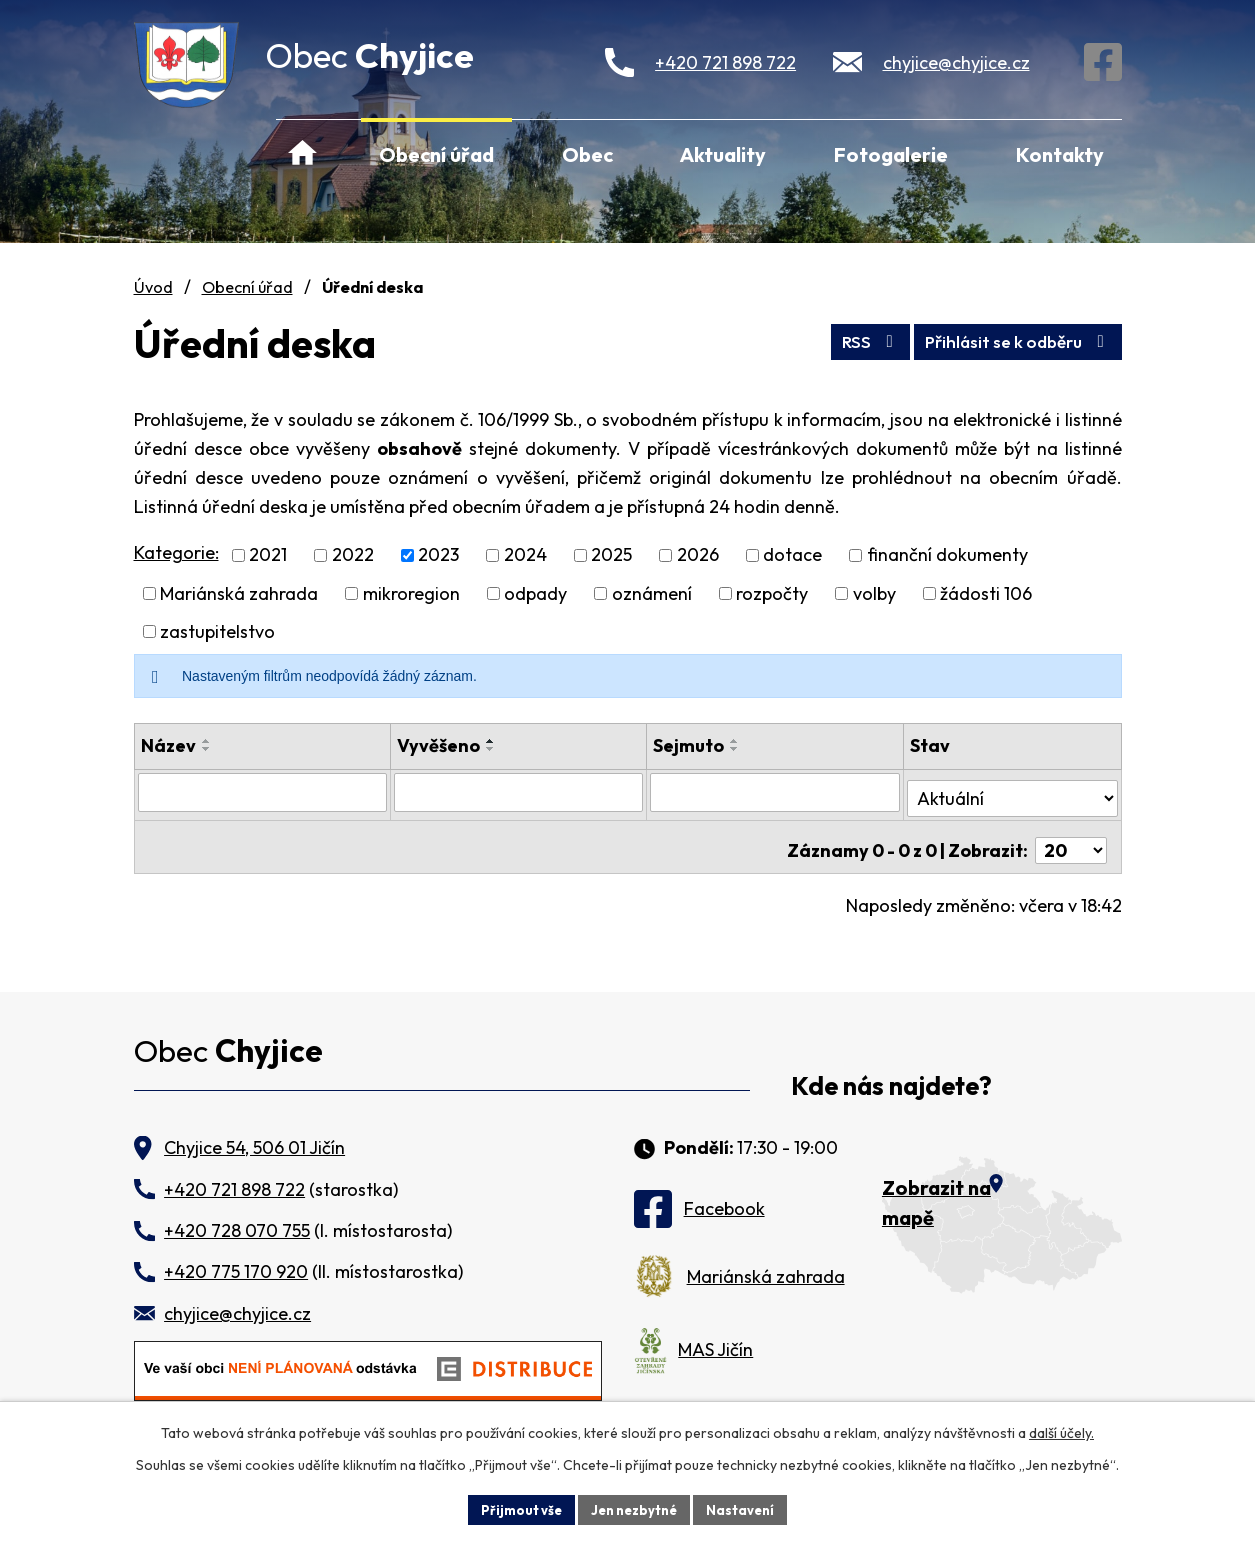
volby (874, 593)
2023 (438, 555)
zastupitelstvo (217, 631)
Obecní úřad (436, 154)
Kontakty (1060, 154)
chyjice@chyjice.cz (956, 62)
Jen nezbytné (635, 1508)
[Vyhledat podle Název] (263, 792)
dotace (792, 555)
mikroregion (411, 593)
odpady (535, 593)
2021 (268, 555)
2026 (698, 555)
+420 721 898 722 (725, 62)
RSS (842, 338)
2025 (611, 555)
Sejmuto (689, 745)
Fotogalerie (891, 154)
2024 (525, 555)
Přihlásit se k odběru (1007, 338)
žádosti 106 (986, 593)
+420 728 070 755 (237, 1217)
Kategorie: (176, 552)
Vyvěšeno (438, 745)
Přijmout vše (514, 1508)
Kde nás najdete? (891, 1074)
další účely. (1061, 1430)
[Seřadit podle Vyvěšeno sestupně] (491, 749)
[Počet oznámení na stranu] (1071, 837)
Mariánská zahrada (239, 593)
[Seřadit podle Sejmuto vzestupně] (736, 741)
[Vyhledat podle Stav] (1012, 791)
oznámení (652, 593)
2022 (353, 555)
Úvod (303, 154)
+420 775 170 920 (236, 1259)
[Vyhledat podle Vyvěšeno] (519, 792)
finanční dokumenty (947, 555)
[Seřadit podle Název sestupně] (207, 749)
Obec (587, 154)
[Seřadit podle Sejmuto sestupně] (736, 749)
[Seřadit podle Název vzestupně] (207, 741)
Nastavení (748, 1508)
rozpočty (772, 593)
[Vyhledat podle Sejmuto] (776, 792)
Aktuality (723, 154)
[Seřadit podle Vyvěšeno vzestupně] (491, 741)
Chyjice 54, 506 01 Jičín (254, 1135)
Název (168, 745)
